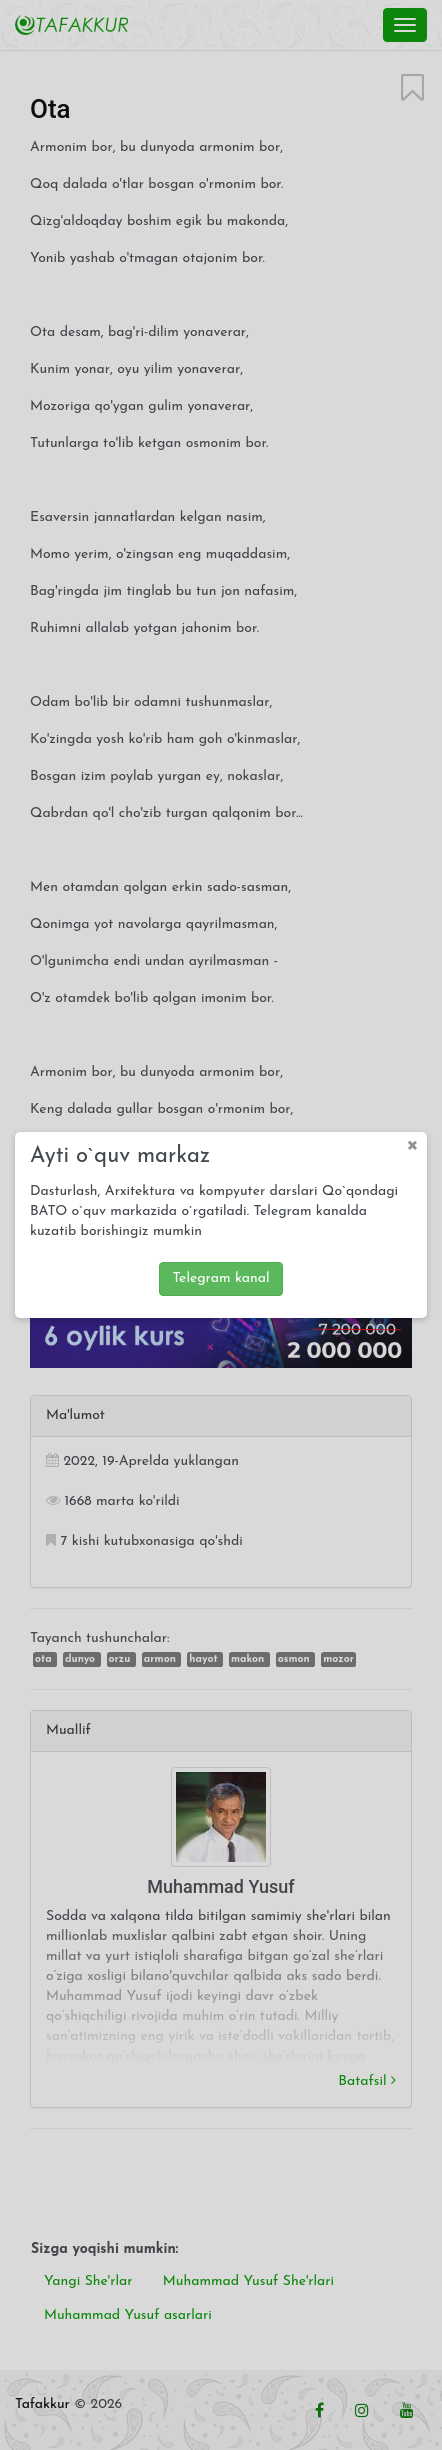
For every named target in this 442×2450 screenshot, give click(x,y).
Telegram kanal (220, 1275)
